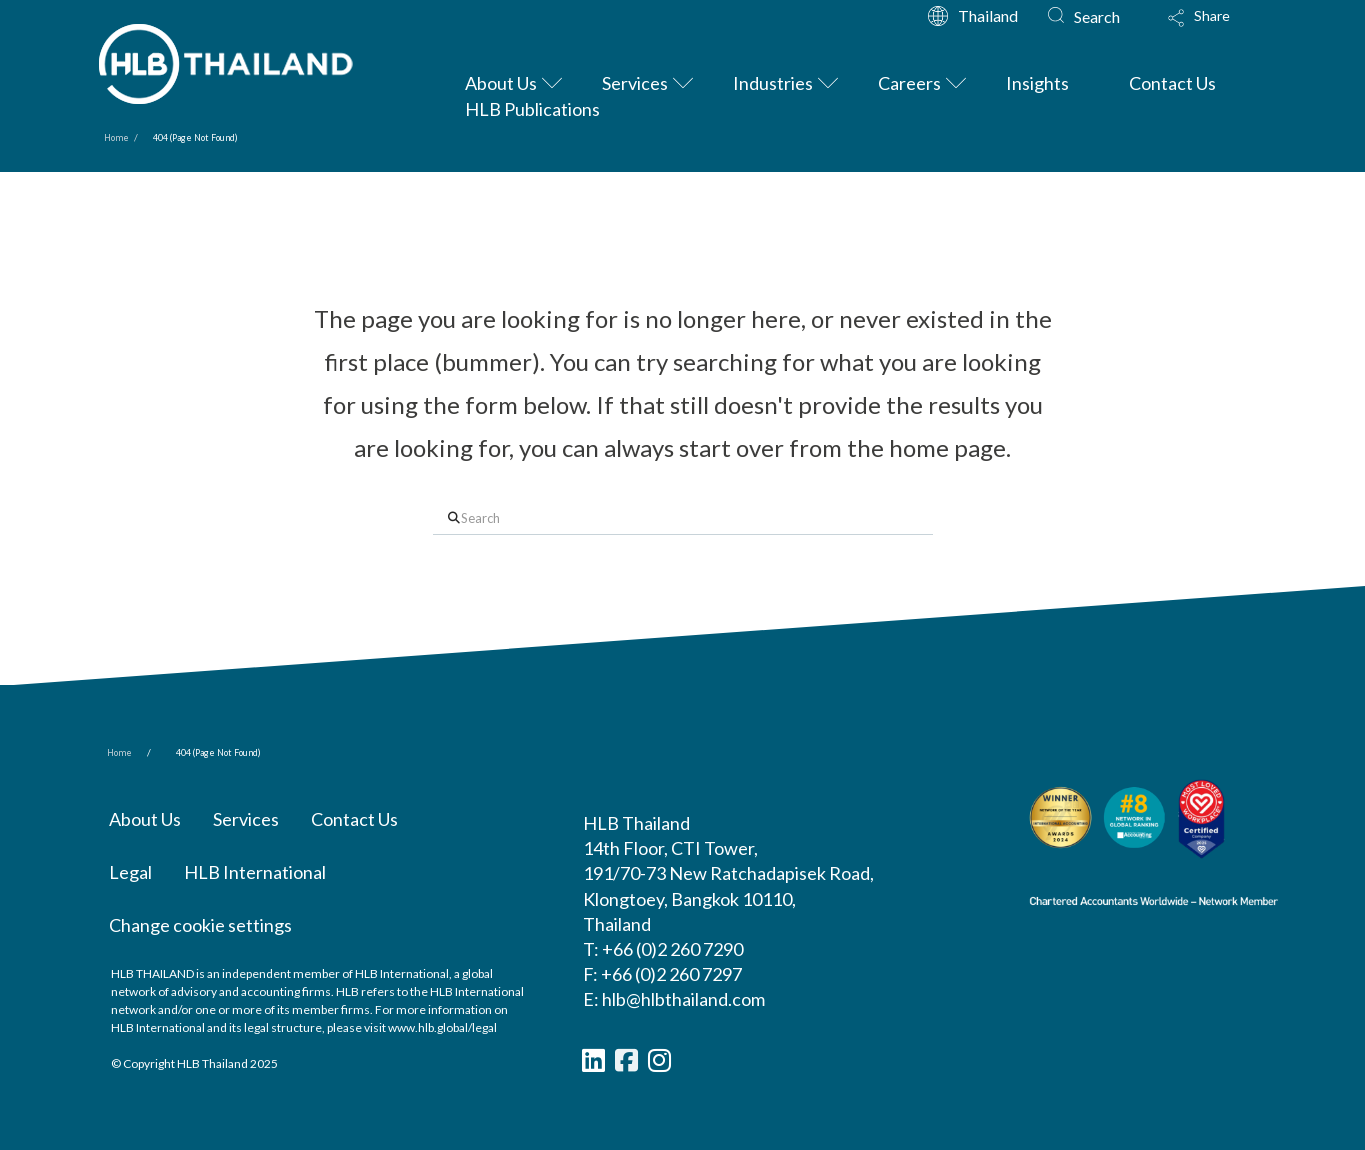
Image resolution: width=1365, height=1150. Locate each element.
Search (1097, 16)
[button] (1218, 25)
